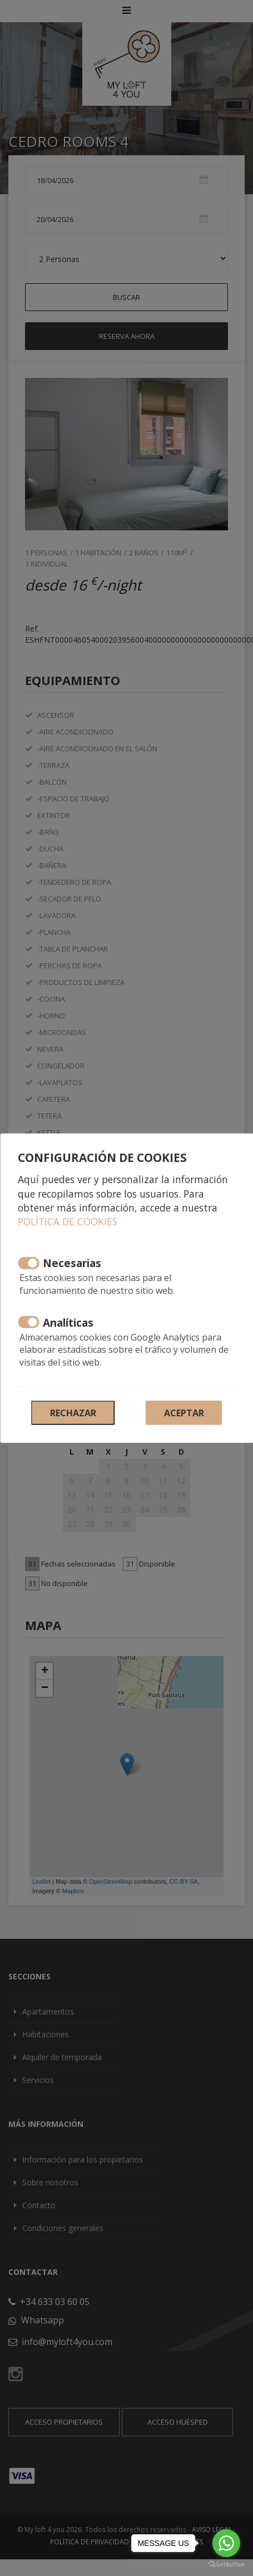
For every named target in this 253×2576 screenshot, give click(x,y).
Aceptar (184, 1413)
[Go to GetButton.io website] (226, 2564)
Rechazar (73, 1413)
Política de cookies (67, 1221)
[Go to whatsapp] (226, 2543)
